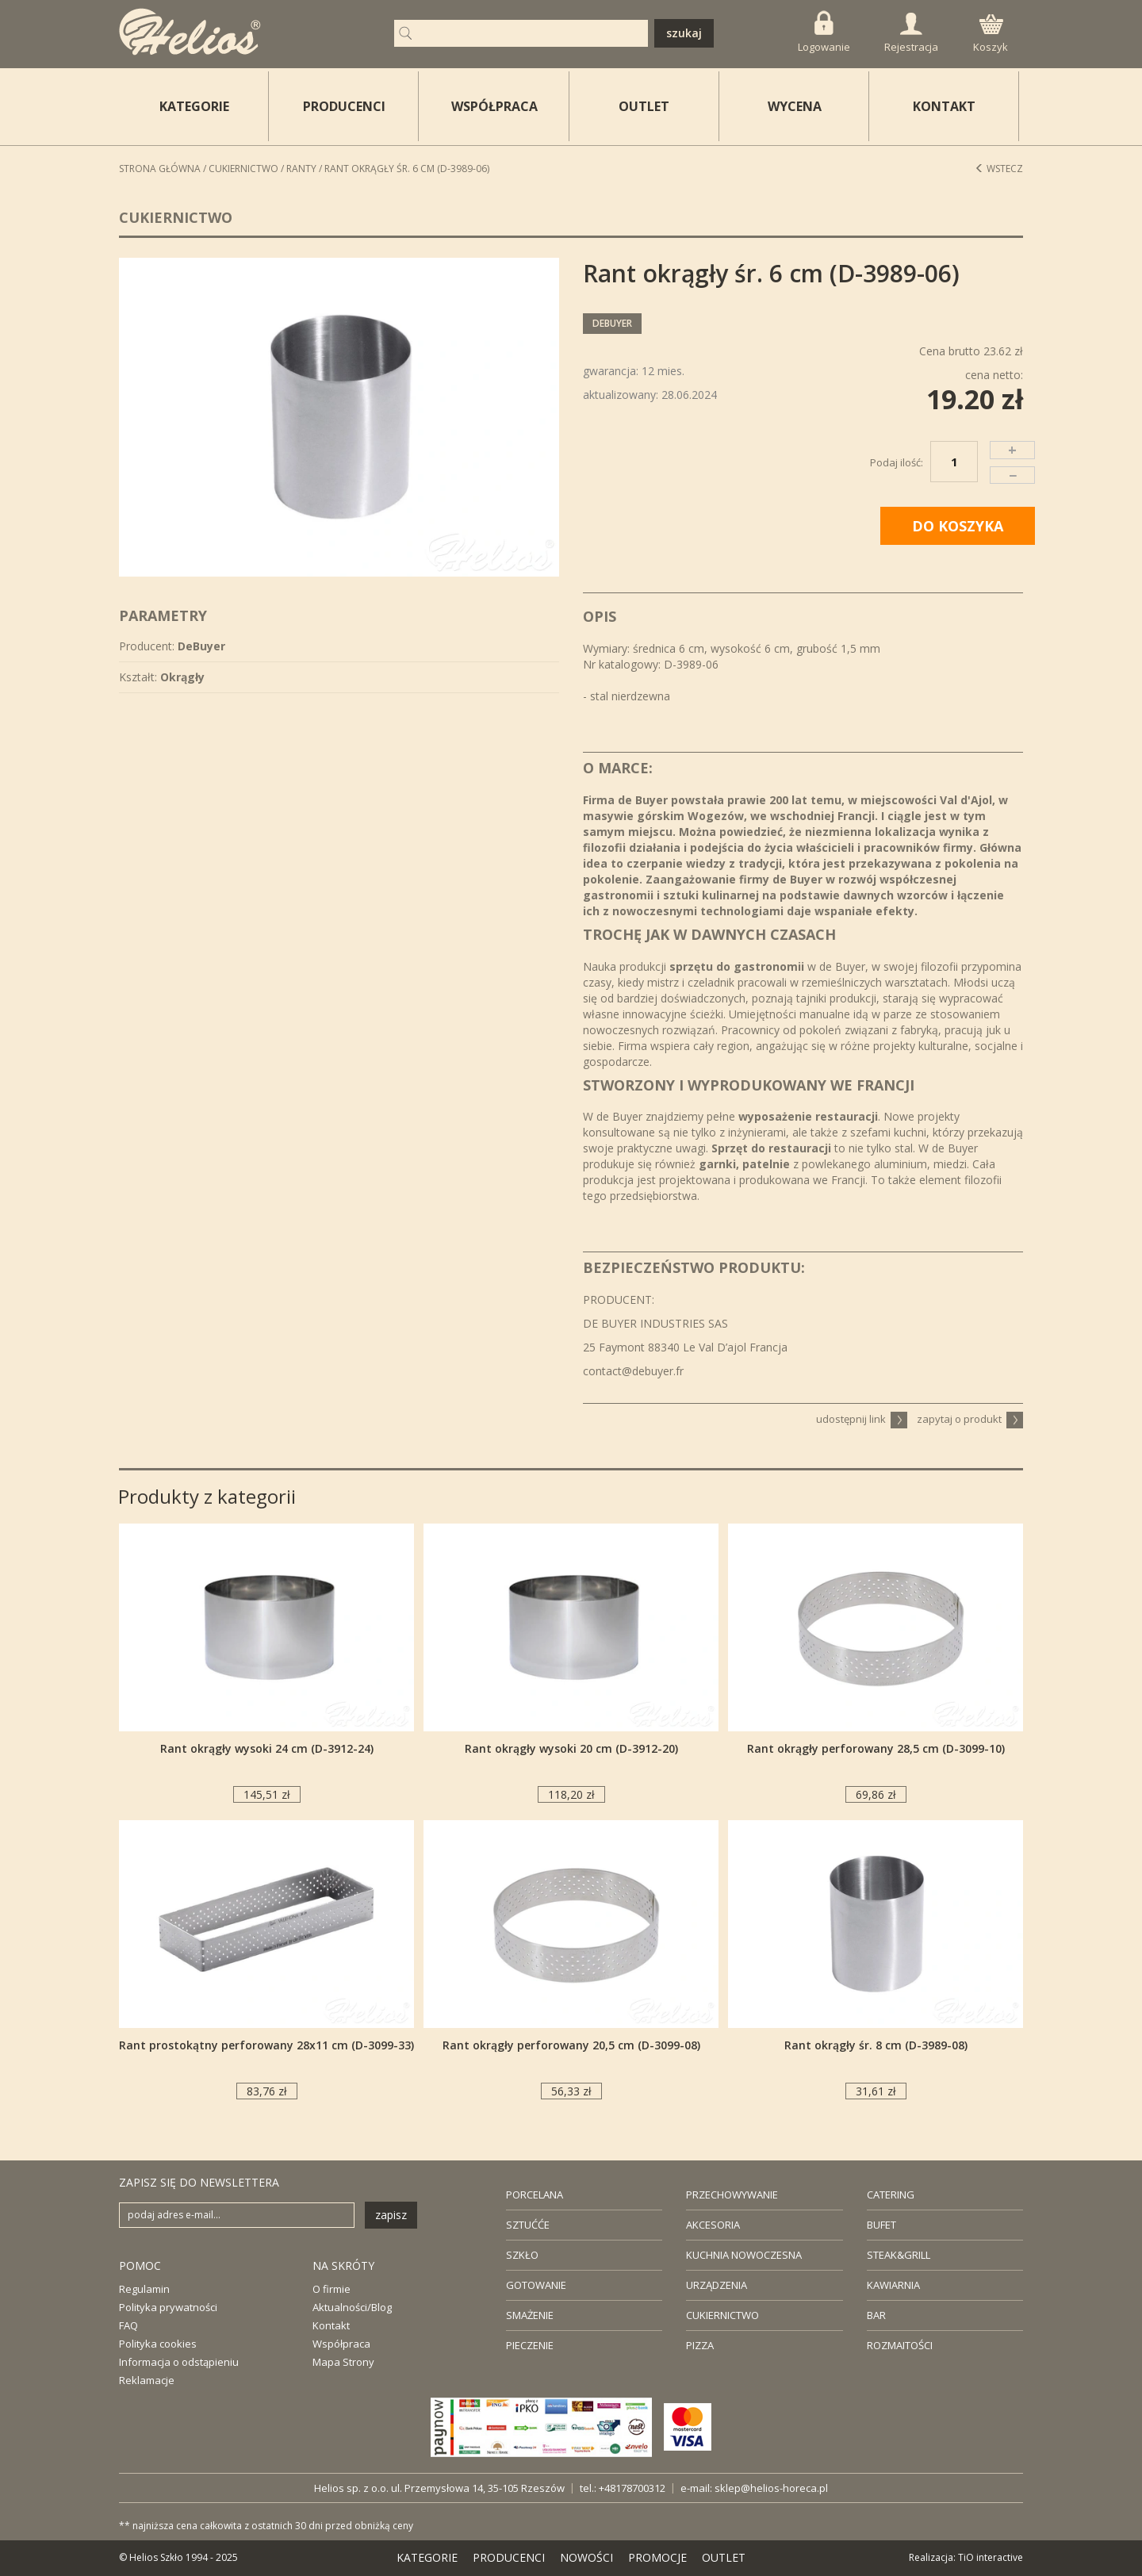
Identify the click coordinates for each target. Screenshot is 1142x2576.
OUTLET (644, 106)
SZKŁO (522, 2255)
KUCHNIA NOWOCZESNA (744, 2255)
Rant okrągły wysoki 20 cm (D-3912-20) (571, 1748)
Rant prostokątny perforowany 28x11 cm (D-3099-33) (266, 2045)
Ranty (301, 168)
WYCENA (795, 106)
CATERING (890, 2194)
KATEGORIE (427, 2557)
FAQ (128, 2325)
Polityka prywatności (168, 2307)
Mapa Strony (343, 2362)
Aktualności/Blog (352, 2307)
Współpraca (341, 2343)
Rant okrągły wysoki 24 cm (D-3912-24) (267, 1748)
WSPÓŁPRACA (494, 106)
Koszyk (990, 34)
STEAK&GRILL (898, 2255)
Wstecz (999, 168)
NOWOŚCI (586, 2557)
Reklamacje (146, 2380)
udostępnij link (861, 1419)
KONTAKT (944, 106)
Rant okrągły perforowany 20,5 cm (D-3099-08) (571, 2045)
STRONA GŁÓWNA (160, 168)
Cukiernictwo (243, 168)
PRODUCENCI (344, 106)
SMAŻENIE (530, 2315)
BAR (876, 2315)
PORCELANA (534, 2194)
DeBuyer (612, 323)
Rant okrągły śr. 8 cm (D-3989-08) (876, 2045)
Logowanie (824, 32)
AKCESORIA (713, 2225)
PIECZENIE (530, 2345)
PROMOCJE (657, 2557)
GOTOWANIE (536, 2285)
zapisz (391, 2214)
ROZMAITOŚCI (900, 2345)
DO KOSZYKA (957, 525)
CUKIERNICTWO (722, 2315)
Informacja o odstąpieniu (179, 2362)
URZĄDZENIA (716, 2285)
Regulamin (144, 2289)
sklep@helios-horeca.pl (771, 2488)
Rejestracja (911, 33)
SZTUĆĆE (528, 2225)
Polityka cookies (158, 2343)
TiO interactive (990, 2557)
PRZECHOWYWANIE (732, 2194)
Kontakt (331, 2325)
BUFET (881, 2225)
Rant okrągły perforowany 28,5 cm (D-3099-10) (876, 1748)
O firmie (331, 2289)
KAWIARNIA (893, 2285)
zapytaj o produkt (970, 1419)
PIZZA (700, 2345)
